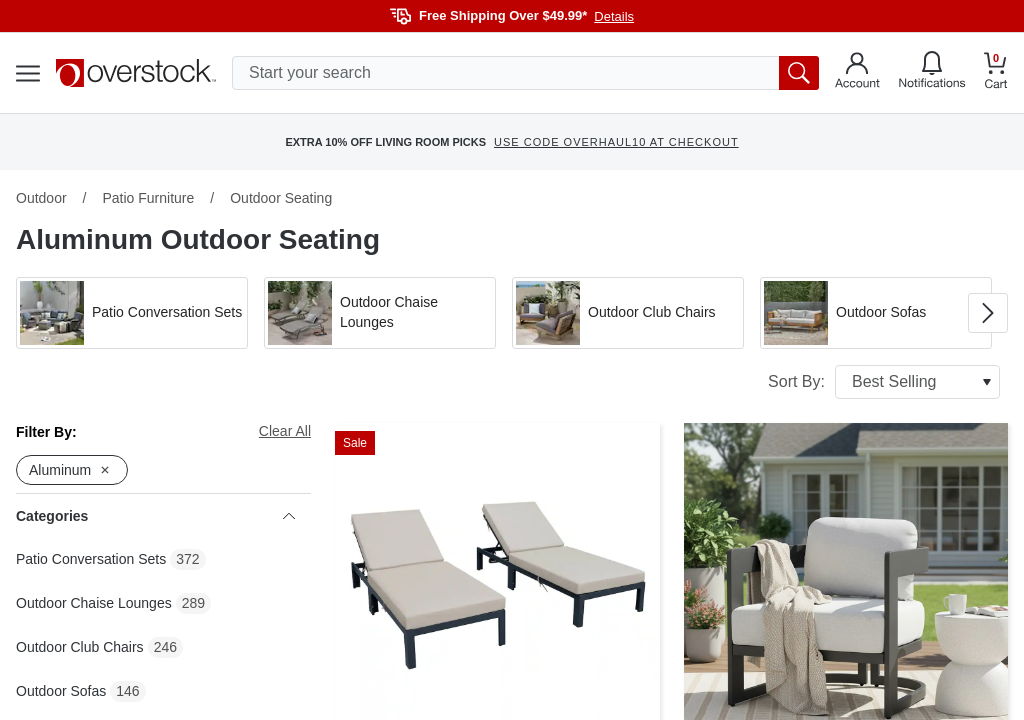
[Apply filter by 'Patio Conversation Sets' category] (132, 313)
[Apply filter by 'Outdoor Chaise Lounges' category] (380, 313)
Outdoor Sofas (61, 691)
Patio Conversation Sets (91, 559)
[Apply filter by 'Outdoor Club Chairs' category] (628, 313)
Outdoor (41, 198)
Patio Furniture (148, 198)
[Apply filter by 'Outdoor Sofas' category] (876, 313)
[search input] (525, 73)
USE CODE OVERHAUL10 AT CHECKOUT (616, 142)
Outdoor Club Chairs (80, 647)
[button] (132, 313)
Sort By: (884, 382)
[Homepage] (136, 73)
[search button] (799, 73)
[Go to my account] (857, 73)
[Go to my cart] (996, 73)
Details (614, 16)
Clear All (285, 431)
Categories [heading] (155, 516)
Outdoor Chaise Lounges (94, 603)
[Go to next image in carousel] (988, 313)
